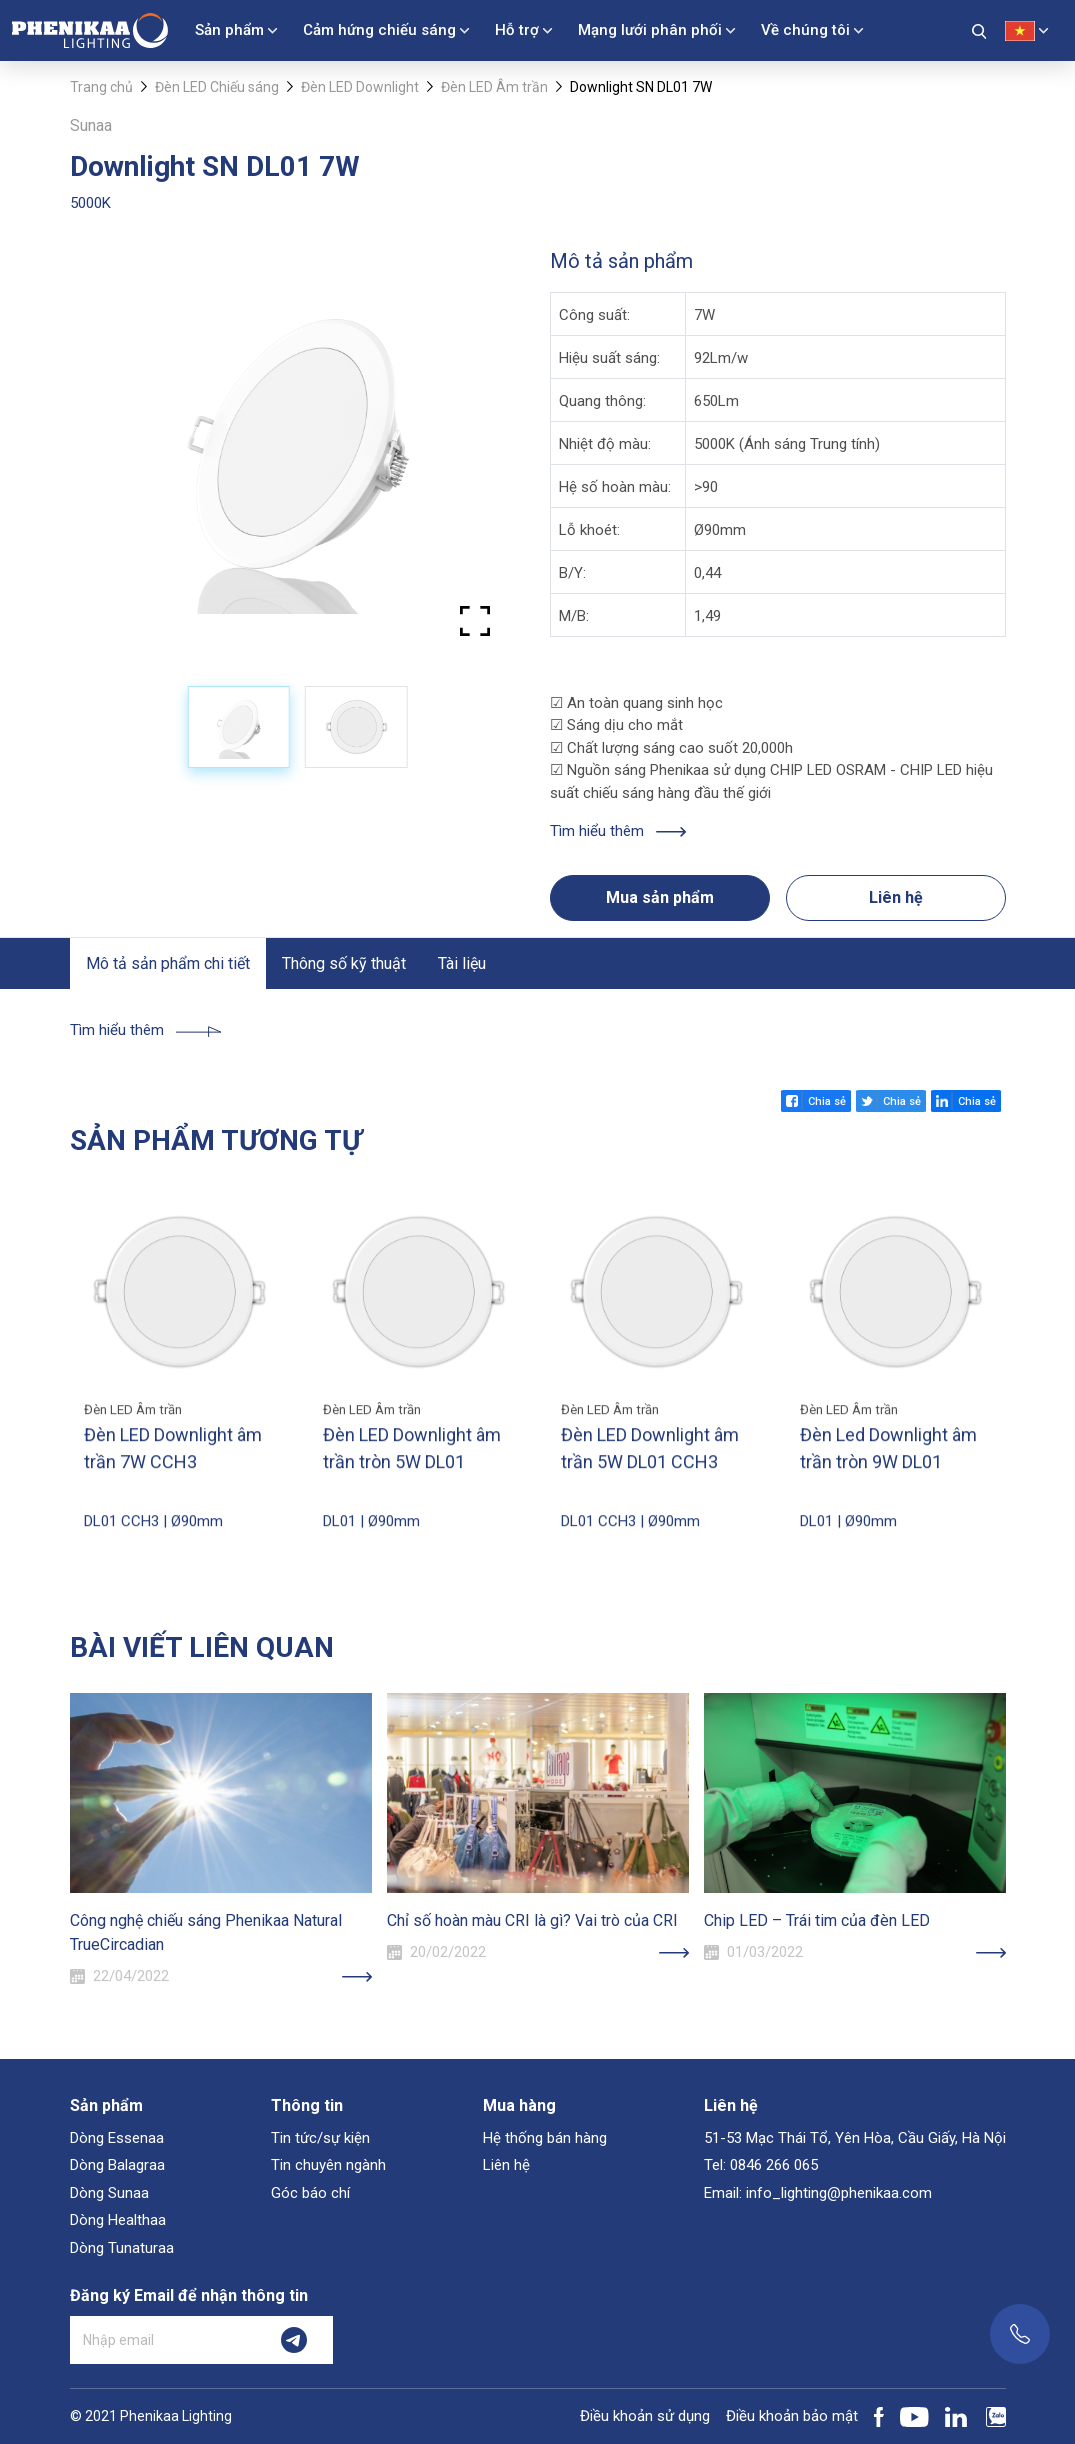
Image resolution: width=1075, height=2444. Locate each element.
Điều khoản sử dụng (645, 2416)
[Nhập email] (163, 2340)
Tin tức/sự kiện (320, 2138)
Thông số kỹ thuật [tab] (344, 963)
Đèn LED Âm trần (494, 87)
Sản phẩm (229, 30)
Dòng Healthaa (118, 2220)
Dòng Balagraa (117, 2165)
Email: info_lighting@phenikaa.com (818, 2193)
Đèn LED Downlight (360, 87)
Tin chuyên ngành (328, 2165)
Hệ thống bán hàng (545, 2138)
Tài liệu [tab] (462, 963)
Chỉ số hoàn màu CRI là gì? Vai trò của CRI (532, 1920)
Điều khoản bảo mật (792, 2416)
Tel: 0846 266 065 (761, 2165)
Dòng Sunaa (109, 2193)
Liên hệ (896, 897)
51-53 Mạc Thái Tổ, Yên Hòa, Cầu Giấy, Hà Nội (855, 2138)
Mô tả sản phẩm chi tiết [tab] (168, 963)
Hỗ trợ (517, 30)
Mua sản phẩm (660, 897)
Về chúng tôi (805, 30)
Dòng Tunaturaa (122, 2248)
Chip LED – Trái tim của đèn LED (817, 1920)
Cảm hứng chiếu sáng (379, 30)
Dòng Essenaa (117, 2138)
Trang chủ (101, 87)
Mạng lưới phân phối (650, 30)
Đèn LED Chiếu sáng (217, 87)
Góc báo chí (310, 2193)
